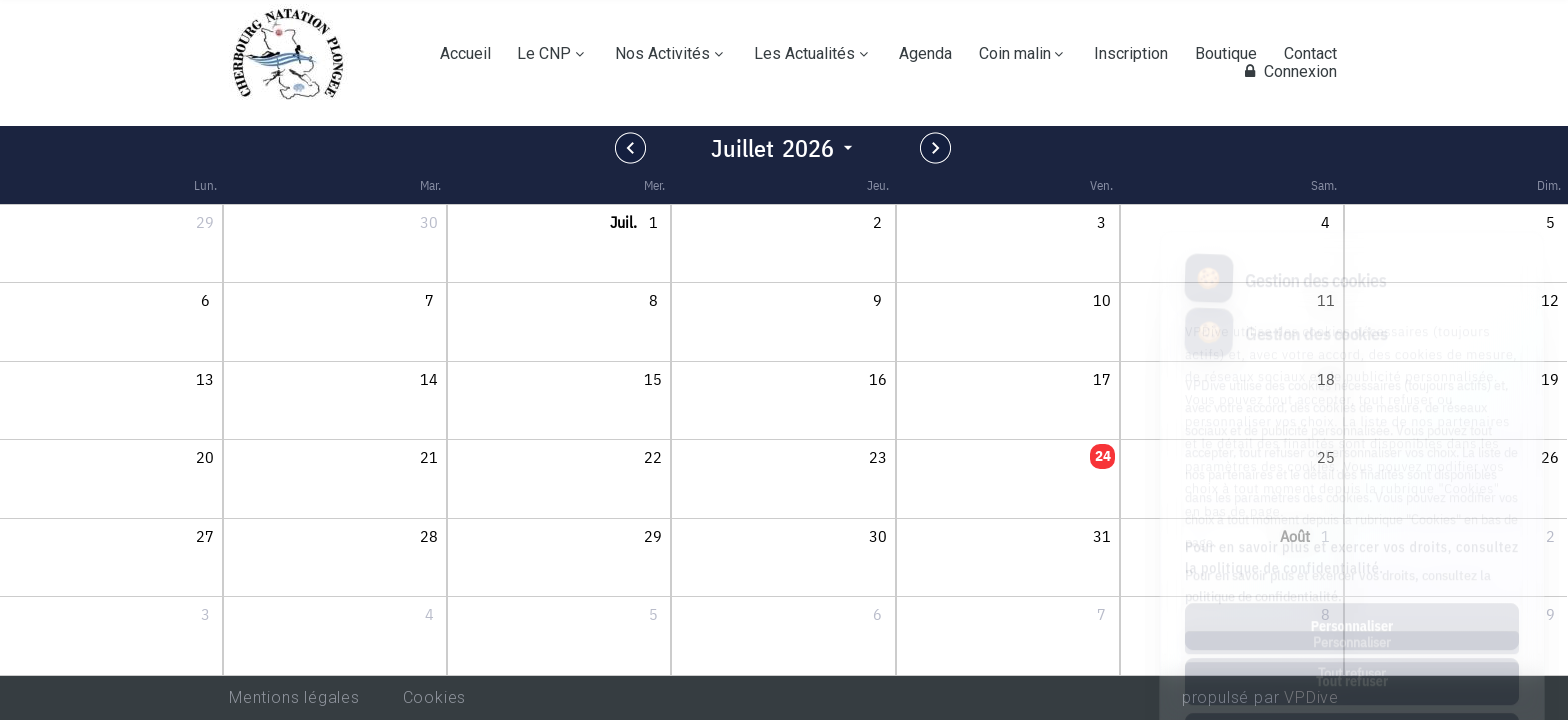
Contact (1310, 54)
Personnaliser (1352, 537)
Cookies (435, 697)
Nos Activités (662, 54)
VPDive (1311, 697)
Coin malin (1015, 54)
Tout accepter (1351, 647)
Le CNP (544, 54)
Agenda (925, 54)
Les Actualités (804, 54)
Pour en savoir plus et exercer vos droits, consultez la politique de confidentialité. (1352, 468)
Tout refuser (1352, 592)
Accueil (465, 54)
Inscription (1131, 54)
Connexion (1288, 72)
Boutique (1226, 54)
